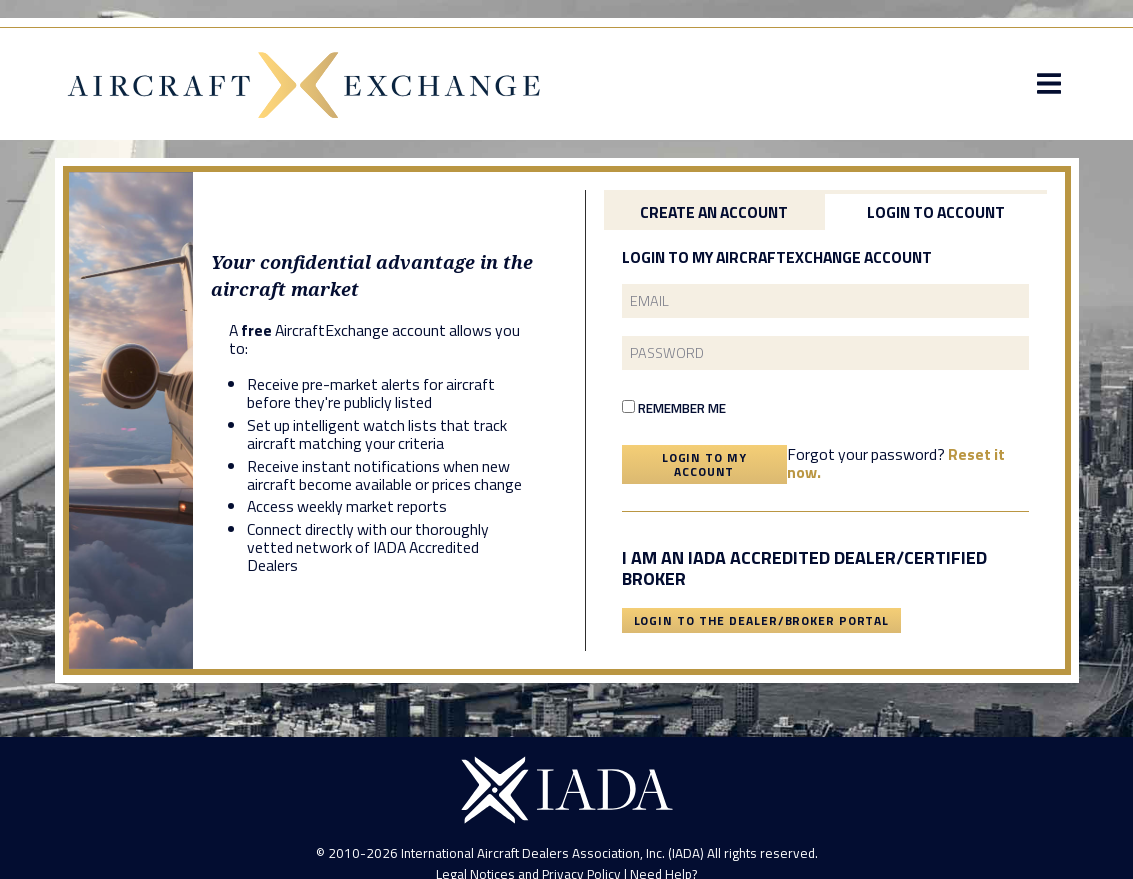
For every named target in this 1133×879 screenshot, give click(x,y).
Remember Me (674, 408)
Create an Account (714, 212)
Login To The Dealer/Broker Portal (762, 620)
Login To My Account (704, 464)
